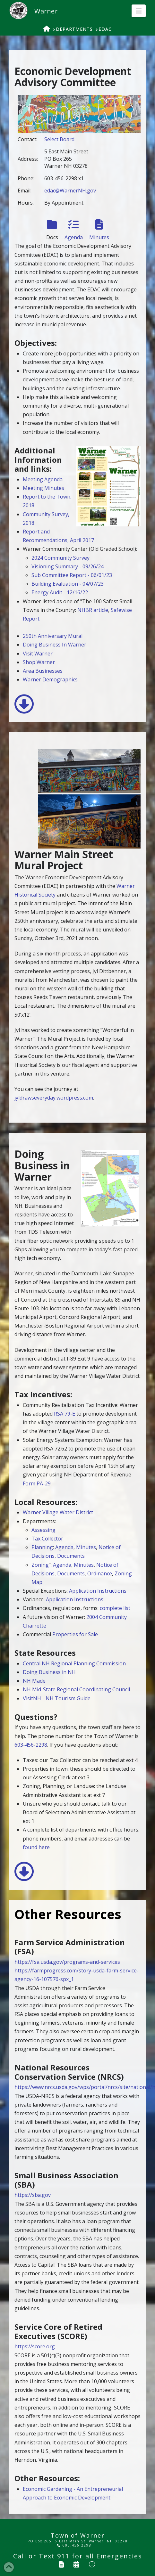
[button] (139, 10)
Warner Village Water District (58, 1512)
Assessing (43, 1529)
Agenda (64, 1547)
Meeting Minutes (43, 488)
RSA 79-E (64, 1413)
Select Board (59, 139)
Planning (42, 1547)
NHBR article (92, 610)
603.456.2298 (74, 2545)
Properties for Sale (75, 1634)
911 (63, 2556)
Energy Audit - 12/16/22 (59, 592)
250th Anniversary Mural (52, 635)
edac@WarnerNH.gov (70, 190)
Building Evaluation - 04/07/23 (67, 583)
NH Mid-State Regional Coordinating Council (76, 1689)
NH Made (34, 1680)
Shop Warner (39, 662)
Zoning (40, 1564)
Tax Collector (47, 1538)
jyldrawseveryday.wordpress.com (53, 1097)
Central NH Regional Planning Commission (74, 1663)
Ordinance (99, 1573)
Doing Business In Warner (54, 644)
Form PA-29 (37, 1483)
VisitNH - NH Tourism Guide (56, 1698)
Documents (71, 1555)
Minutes (86, 1547)
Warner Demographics (50, 679)
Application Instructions (97, 1590)
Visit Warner (38, 653)
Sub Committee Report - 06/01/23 (71, 575)
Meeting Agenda (43, 479)
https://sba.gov (32, 2194)
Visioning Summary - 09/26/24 (67, 566)
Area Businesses (43, 670)
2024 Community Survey (60, 557)
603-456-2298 (30, 1744)
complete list (115, 1608)
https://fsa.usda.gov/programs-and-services (67, 1961)
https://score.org (34, 2346)
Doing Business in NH (49, 1672)
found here (36, 1847)
